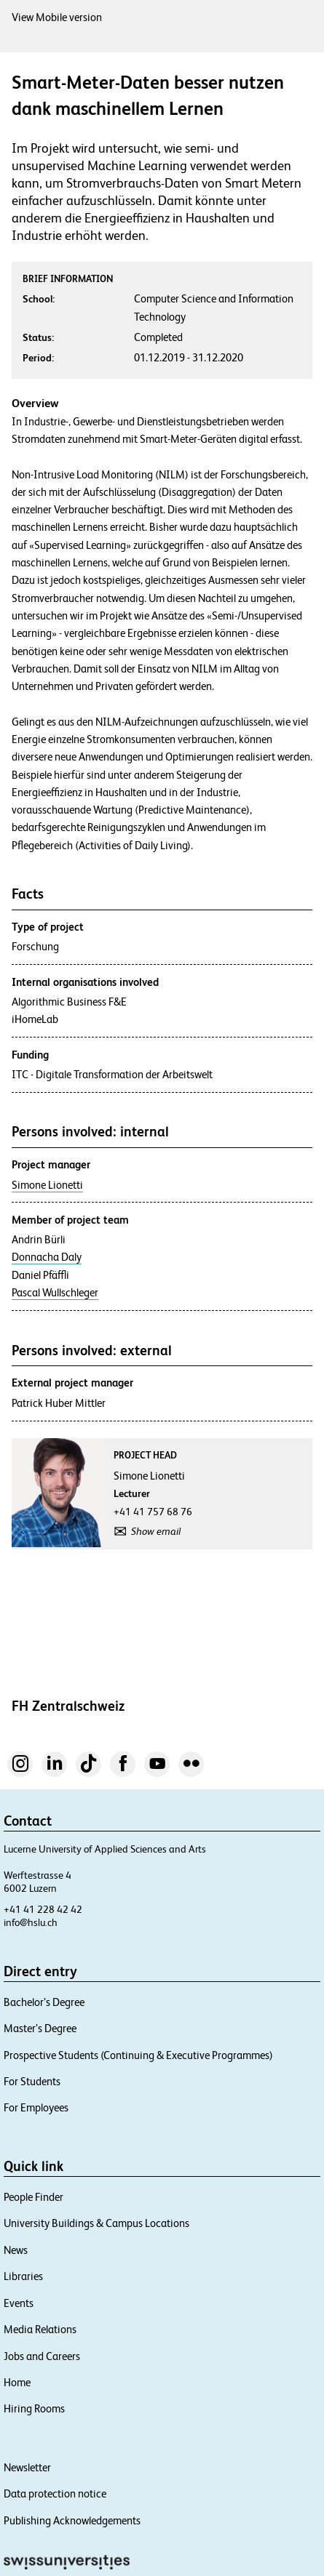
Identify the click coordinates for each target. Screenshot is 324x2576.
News (16, 2250)
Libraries (23, 2276)
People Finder (33, 2197)
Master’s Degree (40, 2028)
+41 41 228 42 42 (43, 1909)
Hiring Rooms (34, 2408)
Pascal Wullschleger (55, 1293)
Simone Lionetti (47, 1185)
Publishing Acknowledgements (72, 2520)
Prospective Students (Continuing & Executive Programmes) (138, 2055)
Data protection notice (55, 2493)
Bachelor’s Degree (44, 2002)
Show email (156, 1531)
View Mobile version (57, 17)
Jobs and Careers (42, 2356)
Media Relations (40, 2329)
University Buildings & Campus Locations (96, 2223)
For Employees (36, 2107)
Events (18, 2303)
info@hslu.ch (31, 1922)
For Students (32, 2081)
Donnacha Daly (47, 1257)
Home (17, 2382)
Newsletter (27, 2467)
